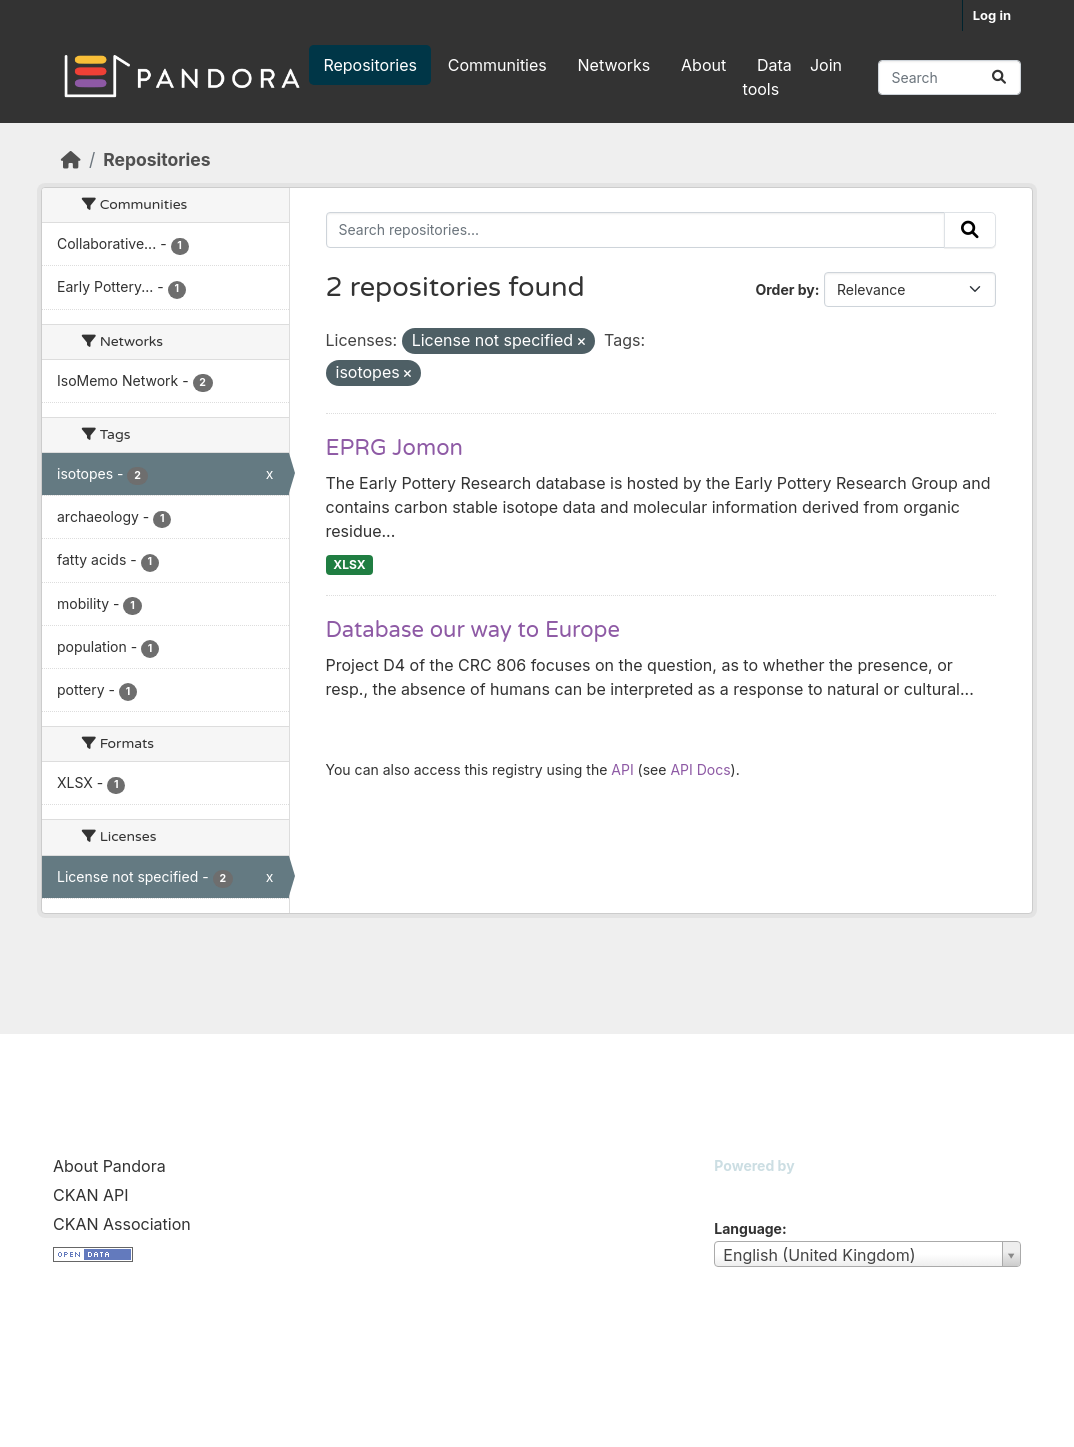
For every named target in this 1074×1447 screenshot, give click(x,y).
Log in (992, 15)
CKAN (748, 1190)
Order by (784, 289)
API (622, 769)
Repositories (370, 65)
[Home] (71, 159)
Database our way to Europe (473, 630)
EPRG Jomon (394, 448)
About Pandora (109, 1166)
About (703, 65)
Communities (497, 65)
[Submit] (999, 77)
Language (748, 1228)
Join (826, 65)
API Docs (700, 769)
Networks (614, 65)
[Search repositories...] (949, 77)
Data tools (767, 77)
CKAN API (91, 1195)
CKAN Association (122, 1224)
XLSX (349, 564)
